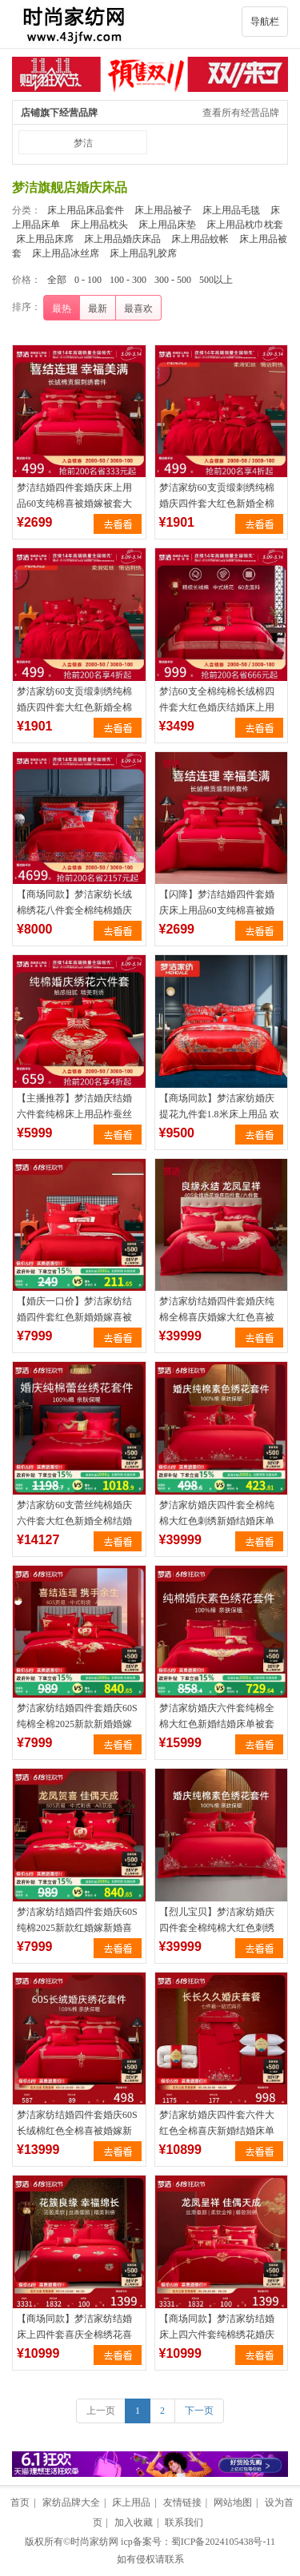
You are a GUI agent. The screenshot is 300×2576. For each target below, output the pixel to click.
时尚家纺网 (94, 2541)
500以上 (216, 279)
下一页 (199, 2410)
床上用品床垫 (167, 224)
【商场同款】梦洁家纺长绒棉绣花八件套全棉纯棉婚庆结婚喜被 (74, 910)
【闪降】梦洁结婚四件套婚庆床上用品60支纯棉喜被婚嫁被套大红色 (216, 910)
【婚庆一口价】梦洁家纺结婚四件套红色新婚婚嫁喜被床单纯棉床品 (74, 1317)
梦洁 (83, 143)
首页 (20, 2502)
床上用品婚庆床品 (122, 239)
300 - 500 (172, 279)
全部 (56, 279)
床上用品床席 (45, 239)
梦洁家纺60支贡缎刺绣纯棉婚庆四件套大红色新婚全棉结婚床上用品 (216, 503)
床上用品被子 (163, 210)
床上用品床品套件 (85, 210)
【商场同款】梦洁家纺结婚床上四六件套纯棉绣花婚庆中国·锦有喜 (216, 2334)
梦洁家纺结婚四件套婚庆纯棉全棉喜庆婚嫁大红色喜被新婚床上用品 (216, 1317)
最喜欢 (138, 308)
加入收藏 (133, 2522)
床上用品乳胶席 (143, 253)
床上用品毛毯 (231, 210)
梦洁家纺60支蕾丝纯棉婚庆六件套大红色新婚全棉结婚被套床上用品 (74, 1521)
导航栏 (264, 21)
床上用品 (131, 2502)
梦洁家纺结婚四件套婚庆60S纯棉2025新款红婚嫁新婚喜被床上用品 (77, 1927)
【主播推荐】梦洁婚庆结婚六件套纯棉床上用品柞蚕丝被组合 (74, 1114)
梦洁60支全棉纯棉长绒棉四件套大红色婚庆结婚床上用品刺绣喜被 (216, 707)
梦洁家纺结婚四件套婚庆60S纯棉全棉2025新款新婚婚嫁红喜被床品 (77, 1724)
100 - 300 (128, 279)
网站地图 (233, 2502)
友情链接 (182, 2502)
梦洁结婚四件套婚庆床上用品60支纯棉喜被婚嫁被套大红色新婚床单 (74, 503)
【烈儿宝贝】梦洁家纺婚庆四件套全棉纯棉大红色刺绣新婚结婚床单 (216, 1927)
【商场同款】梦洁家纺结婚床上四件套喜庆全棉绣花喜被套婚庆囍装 (74, 2334)
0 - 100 (88, 279)
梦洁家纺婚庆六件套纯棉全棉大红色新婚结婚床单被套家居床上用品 (216, 1724)
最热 (61, 308)
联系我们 (184, 2522)
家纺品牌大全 (71, 2502)
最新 (97, 308)
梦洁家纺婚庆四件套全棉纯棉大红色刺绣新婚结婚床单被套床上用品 (216, 1521)
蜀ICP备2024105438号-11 (223, 2541)
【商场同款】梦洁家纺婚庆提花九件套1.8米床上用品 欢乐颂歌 (219, 1114)
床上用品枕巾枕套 (244, 224)
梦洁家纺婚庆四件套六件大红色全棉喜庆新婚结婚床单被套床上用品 (216, 2130)
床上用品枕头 (99, 224)
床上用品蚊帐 (200, 239)
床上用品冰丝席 (65, 253)
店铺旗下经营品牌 (59, 112)
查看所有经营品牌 (240, 112)
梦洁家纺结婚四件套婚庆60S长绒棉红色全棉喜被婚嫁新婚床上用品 (77, 2130)
